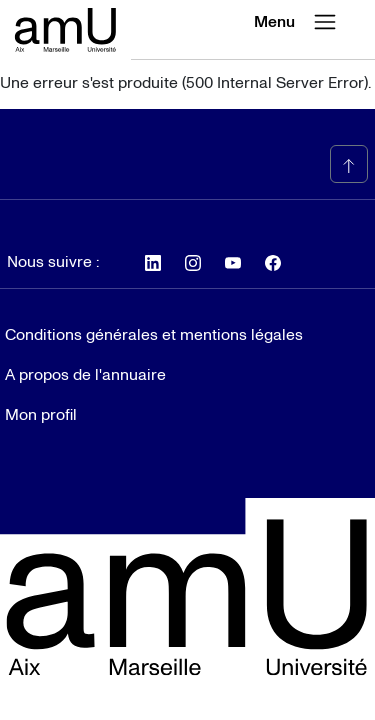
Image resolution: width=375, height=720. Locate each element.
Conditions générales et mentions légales (154, 335)
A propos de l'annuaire (85, 375)
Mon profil (41, 415)
